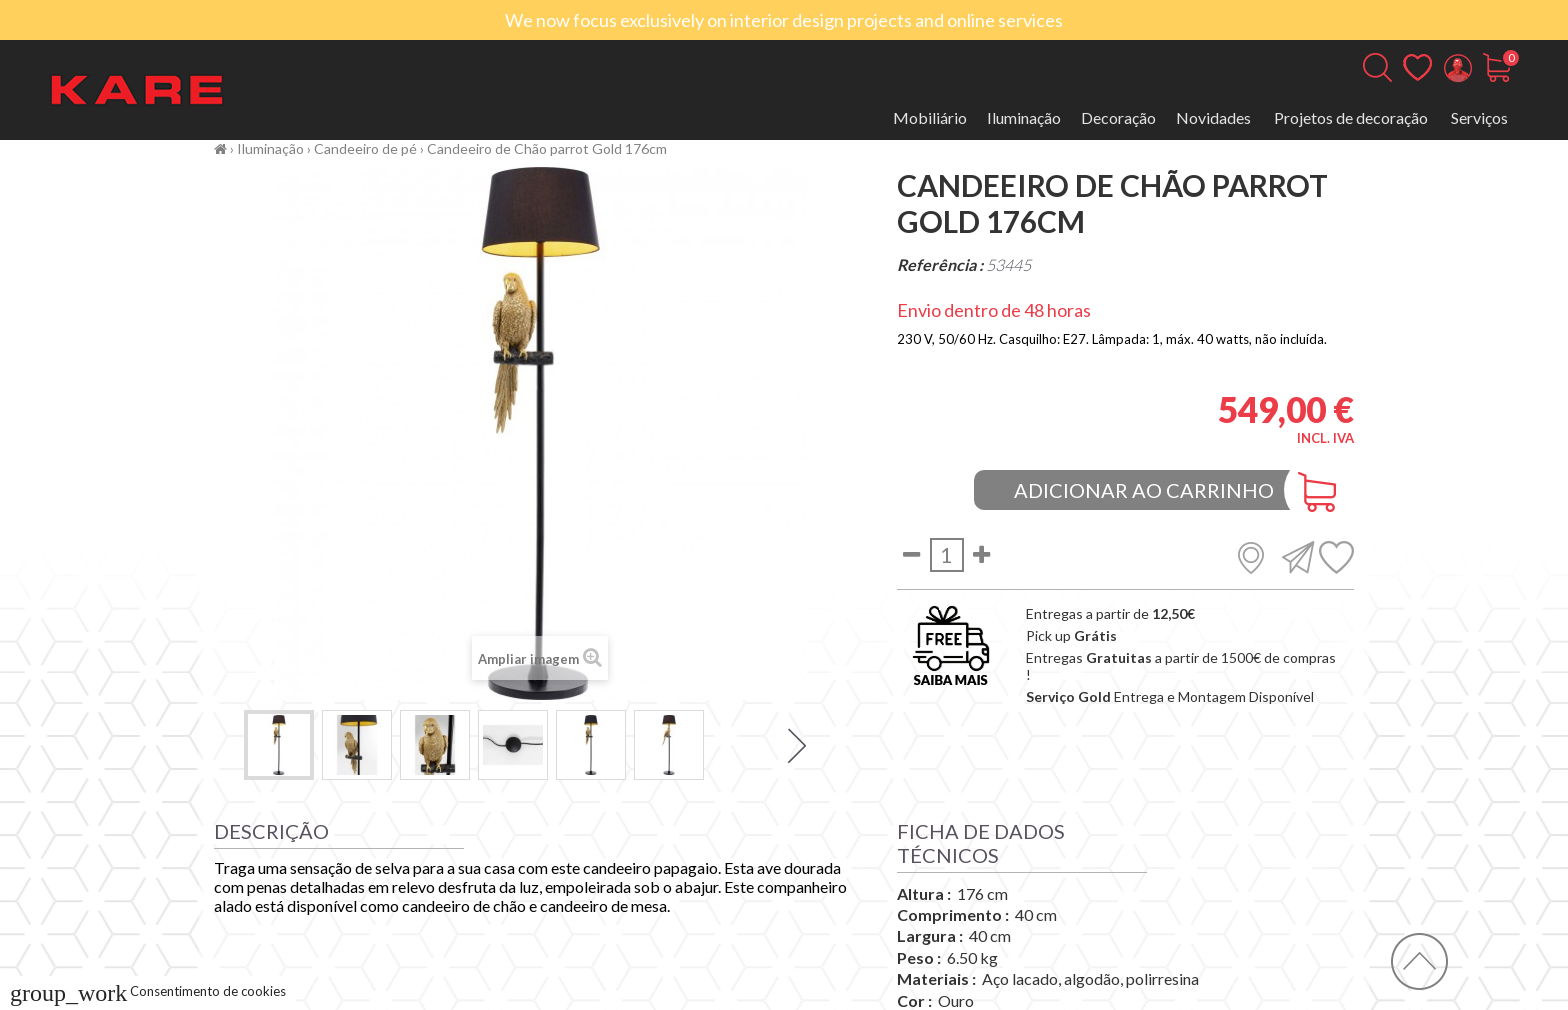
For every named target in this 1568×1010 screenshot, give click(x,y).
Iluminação (1024, 117)
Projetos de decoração (1351, 117)
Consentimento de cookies (148, 991)
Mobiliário (930, 117)
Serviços (1479, 117)
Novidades (1213, 117)
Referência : (940, 264)
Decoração (1118, 117)
